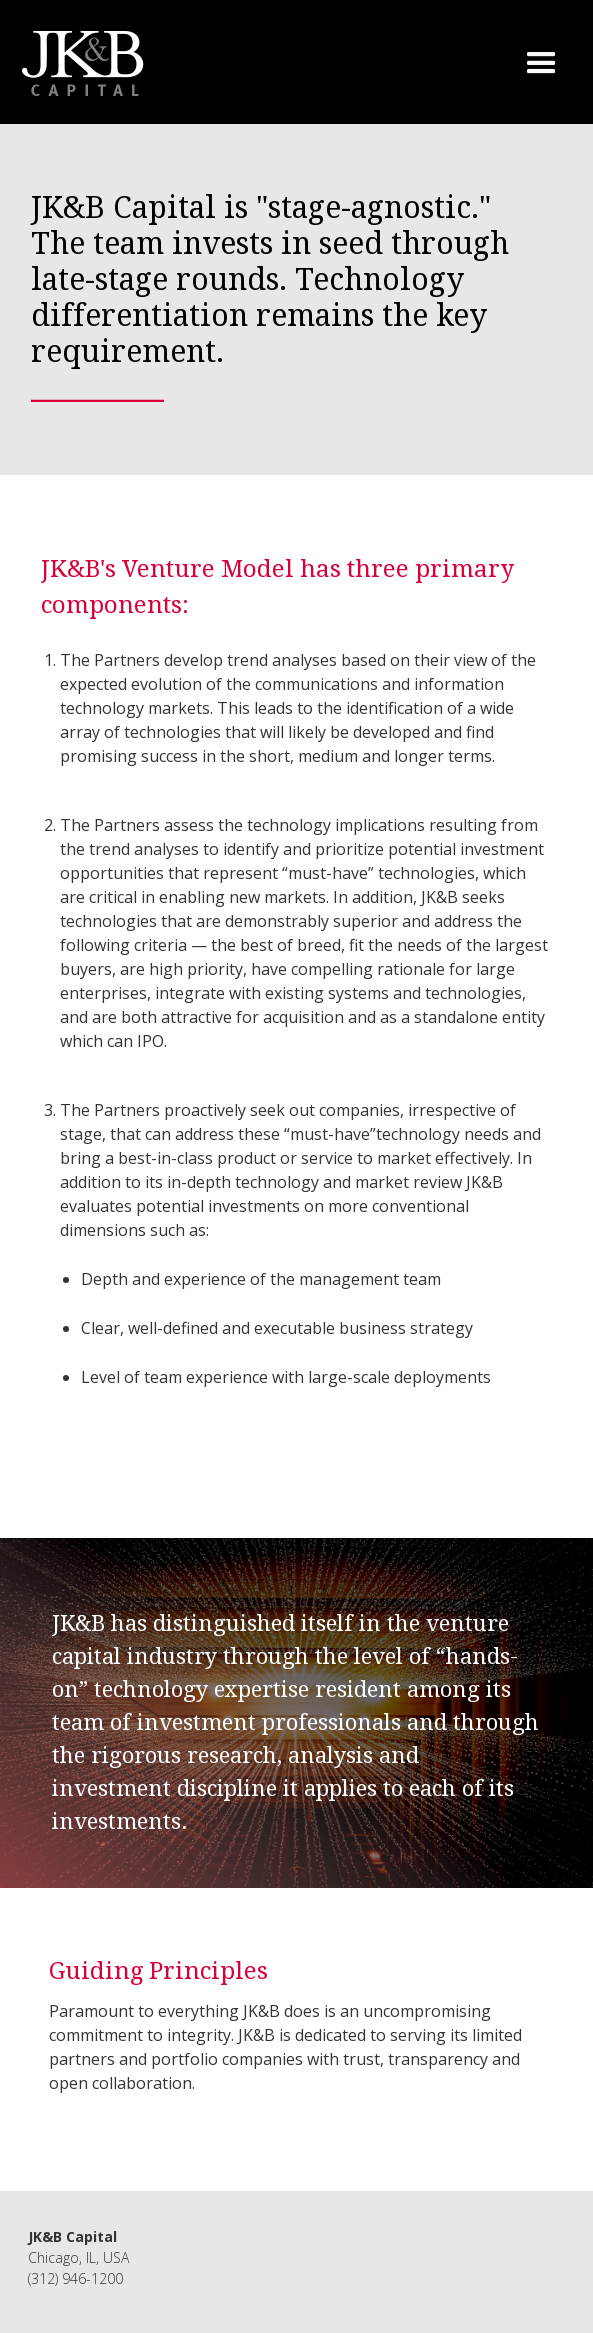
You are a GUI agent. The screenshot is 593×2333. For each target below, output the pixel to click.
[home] (78, 64)
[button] (531, 63)
